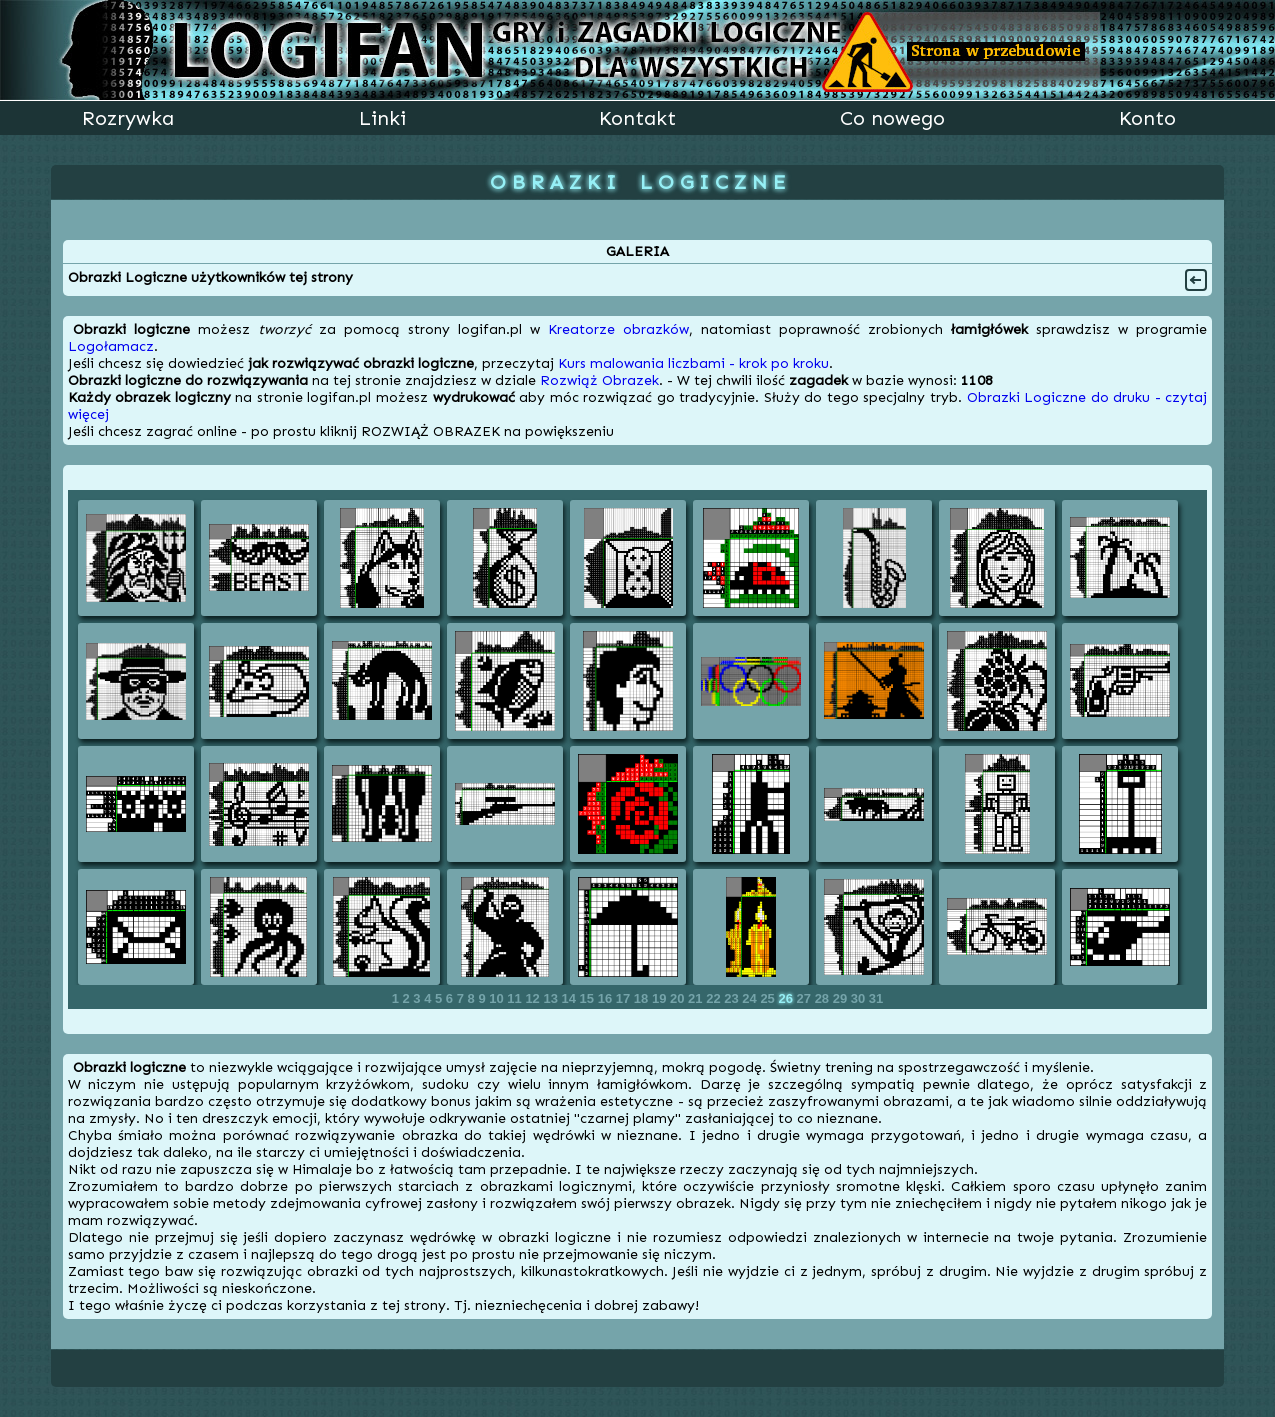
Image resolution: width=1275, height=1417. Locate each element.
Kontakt (637, 118)
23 (733, 998)
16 (607, 998)
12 (534, 998)
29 (842, 998)
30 (860, 998)
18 (643, 998)
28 (824, 998)
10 (498, 998)
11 (516, 998)
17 (625, 998)
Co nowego (892, 118)
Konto (1147, 118)
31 (876, 998)
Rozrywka (128, 118)
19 (661, 998)
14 (571, 998)
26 (787, 998)
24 (751, 998)
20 (679, 998)
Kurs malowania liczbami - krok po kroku (693, 363)
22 (715, 998)
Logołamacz (111, 346)
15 (589, 998)
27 (806, 998)
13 (552, 998)
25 (769, 998)
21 (697, 998)
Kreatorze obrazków (618, 329)
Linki (382, 118)
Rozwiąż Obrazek (599, 380)
